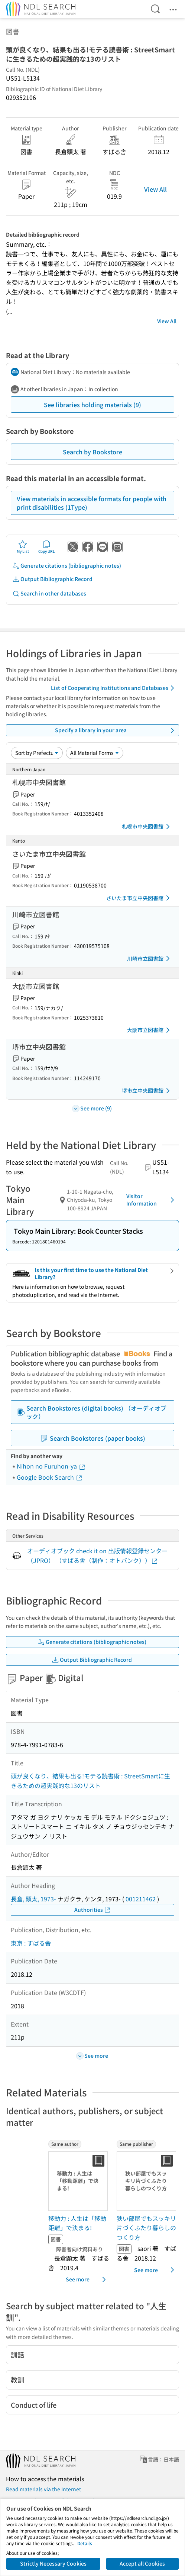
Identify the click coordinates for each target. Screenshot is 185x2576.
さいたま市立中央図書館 (139, 897)
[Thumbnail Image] (79, 2181)
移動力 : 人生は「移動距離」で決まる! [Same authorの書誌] (77, 2223)
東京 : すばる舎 (31, 1943)
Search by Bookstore (92, 451)
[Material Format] (94, 753)
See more (87, 2279)
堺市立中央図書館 (147, 1090)
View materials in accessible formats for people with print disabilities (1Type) (91, 502)
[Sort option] (37, 753)
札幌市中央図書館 (147, 826)
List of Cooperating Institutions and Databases (114, 688)
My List (23, 547)
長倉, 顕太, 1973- (33, 1898)
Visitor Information (151, 1199)
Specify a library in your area (116, 730)
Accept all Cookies (142, 2563)
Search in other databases (49, 593)
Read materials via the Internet (43, 2489)
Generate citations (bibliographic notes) (66, 566)
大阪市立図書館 (149, 1030)
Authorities (92, 1910)
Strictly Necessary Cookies (53, 2563)
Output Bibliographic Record (52, 579)
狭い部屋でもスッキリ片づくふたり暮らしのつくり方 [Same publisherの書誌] (146, 2228)
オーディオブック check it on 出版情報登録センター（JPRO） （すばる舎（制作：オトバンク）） (97, 1555)
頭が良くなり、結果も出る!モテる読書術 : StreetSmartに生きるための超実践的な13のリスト (90, 1780)
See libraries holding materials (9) (92, 404)
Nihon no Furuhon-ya (51, 1465)
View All (155, 189)
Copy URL (46, 547)
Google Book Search (50, 1477)
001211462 (141, 1898)
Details (84, 2543)
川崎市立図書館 (149, 958)
